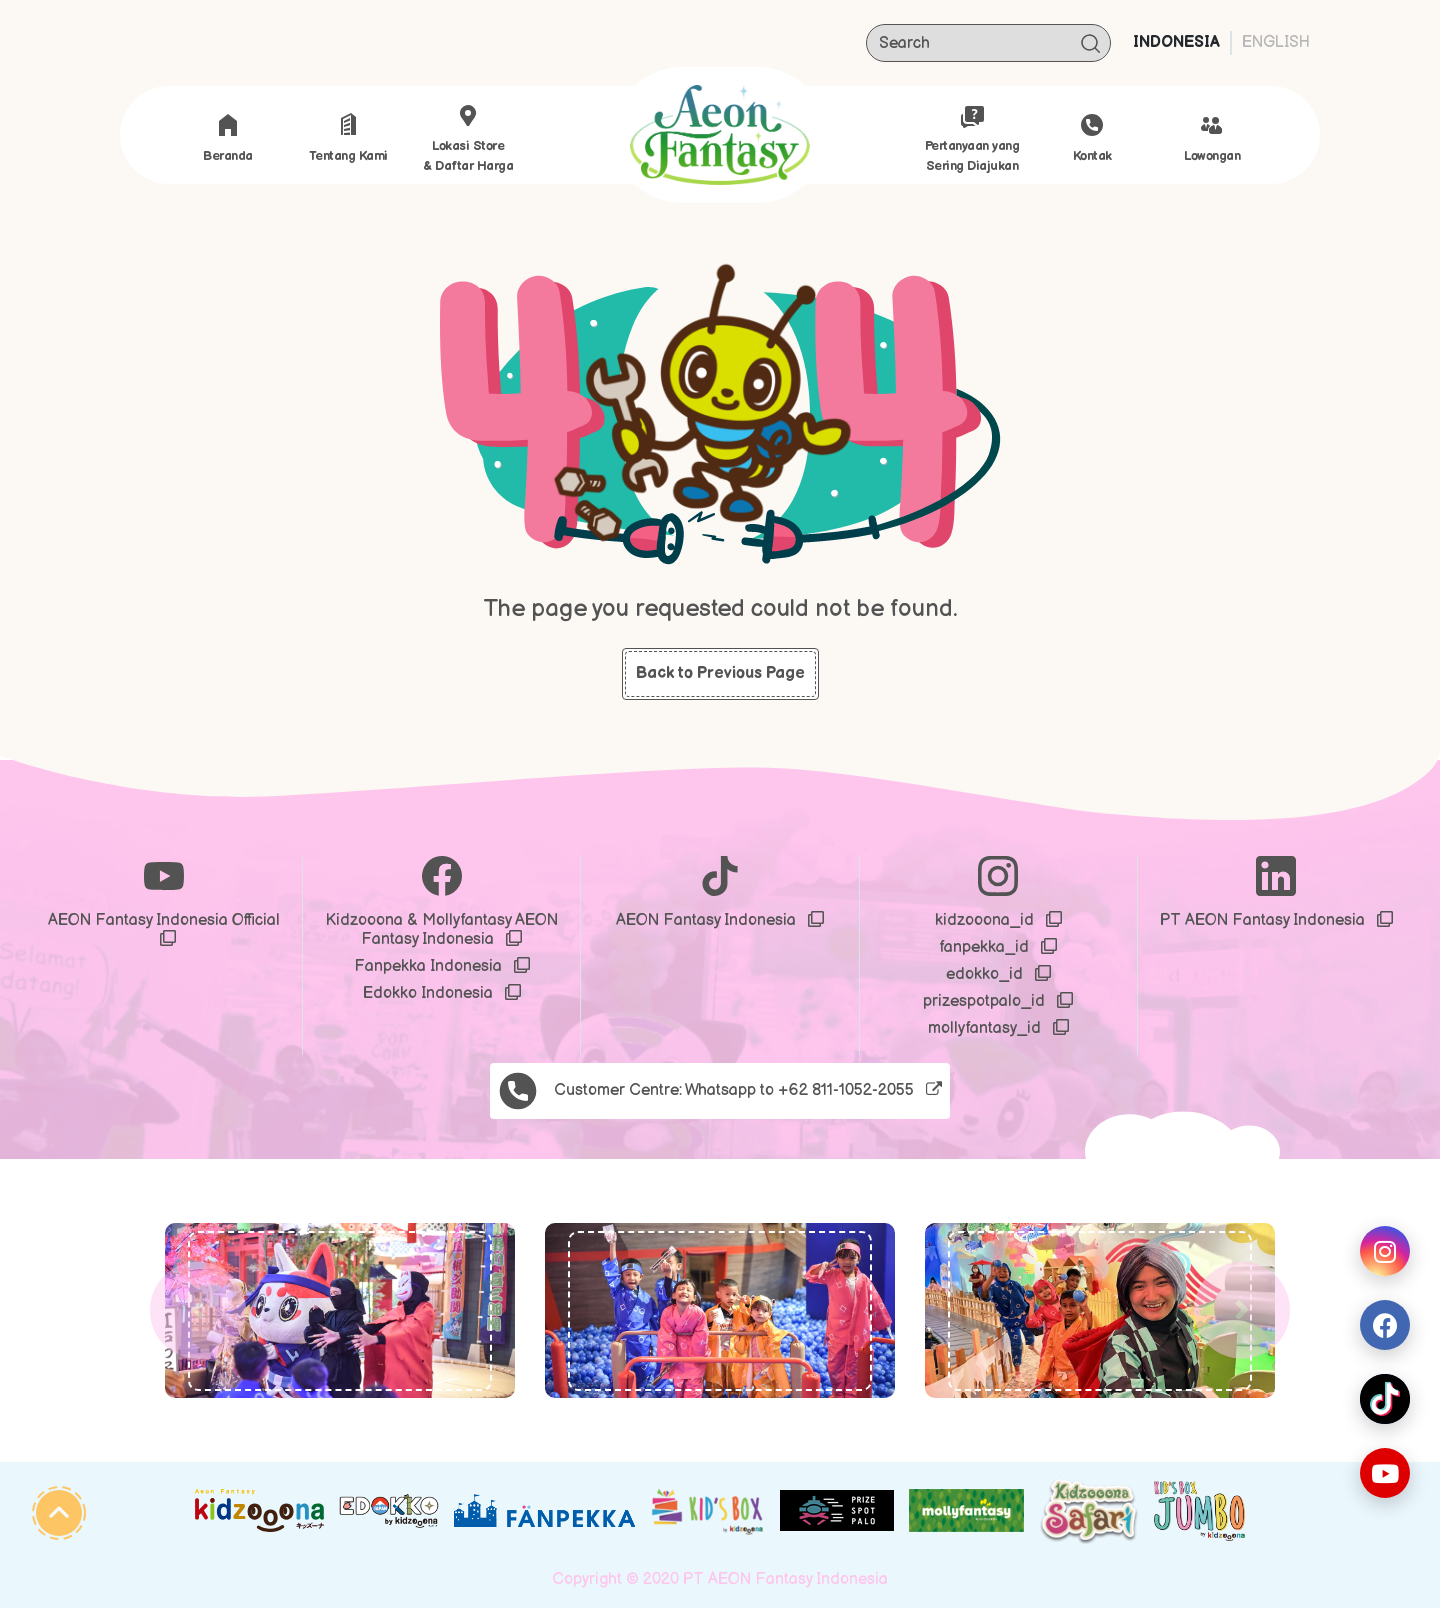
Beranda (228, 138)
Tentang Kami (348, 138)
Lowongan (1212, 138)
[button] (198, 1310)
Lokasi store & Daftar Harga (468, 139)
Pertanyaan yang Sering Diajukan (972, 139)
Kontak (1092, 138)
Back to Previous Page (720, 673)
